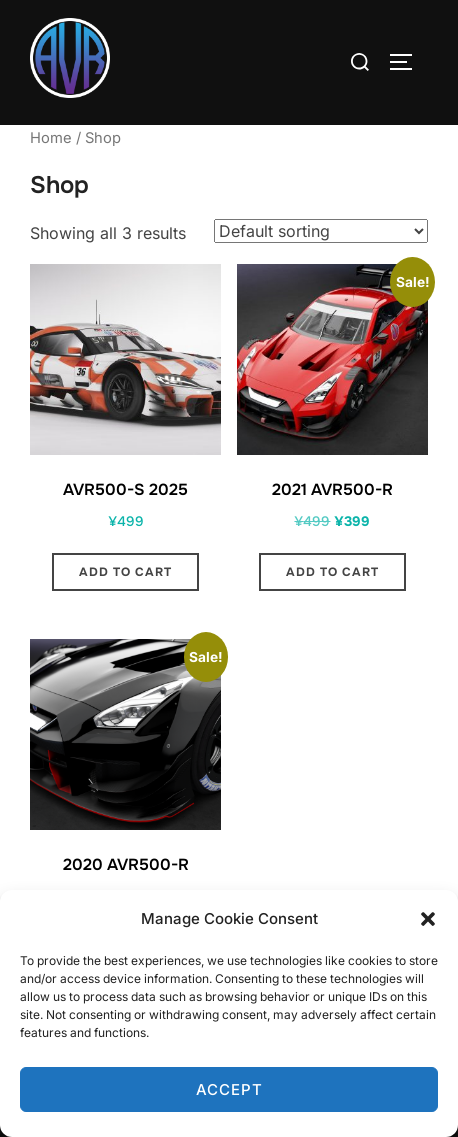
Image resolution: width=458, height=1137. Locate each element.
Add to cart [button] (125, 572)
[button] (428, 919)
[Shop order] (321, 231)
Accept (229, 1089)
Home (51, 138)
